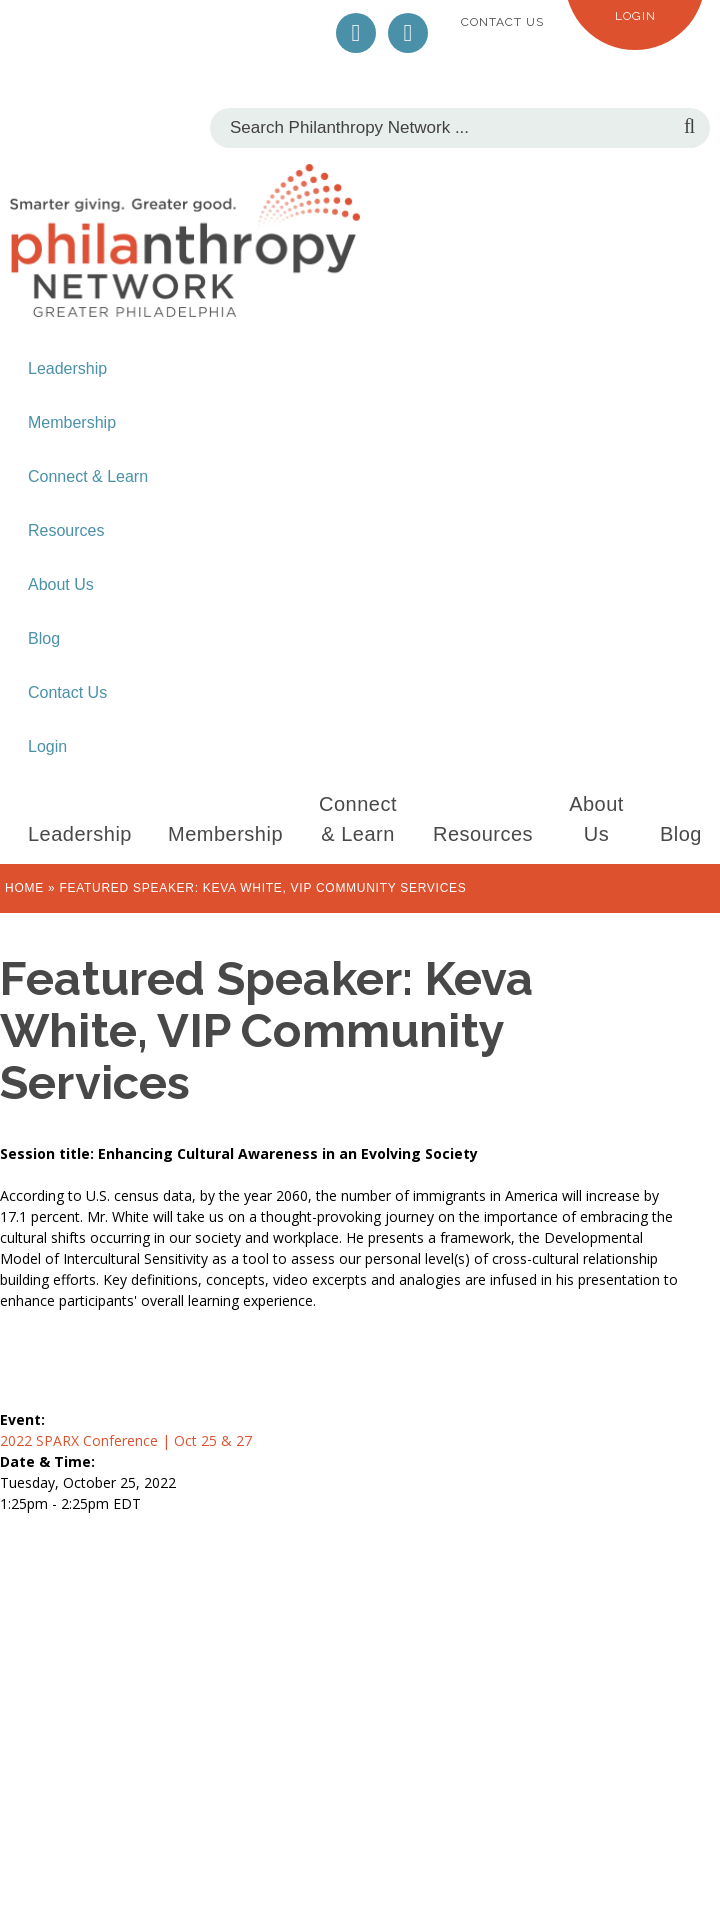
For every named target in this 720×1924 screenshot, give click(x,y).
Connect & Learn (88, 476)
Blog (44, 638)
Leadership (67, 368)
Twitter (356, 33)
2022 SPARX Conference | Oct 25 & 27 (126, 1440)
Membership (72, 422)
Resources (66, 530)
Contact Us (502, 22)
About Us (61, 584)
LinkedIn (408, 33)
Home (24, 888)
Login (635, 16)
